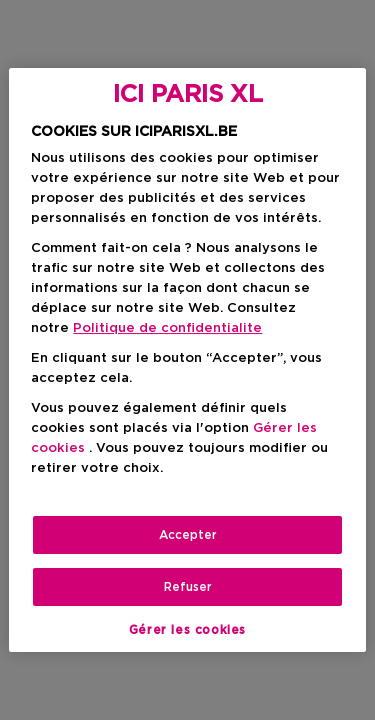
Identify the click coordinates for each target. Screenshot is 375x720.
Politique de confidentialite (167, 328)
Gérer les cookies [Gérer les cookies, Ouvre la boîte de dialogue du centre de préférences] (187, 630)
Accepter (188, 535)
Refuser (188, 587)
